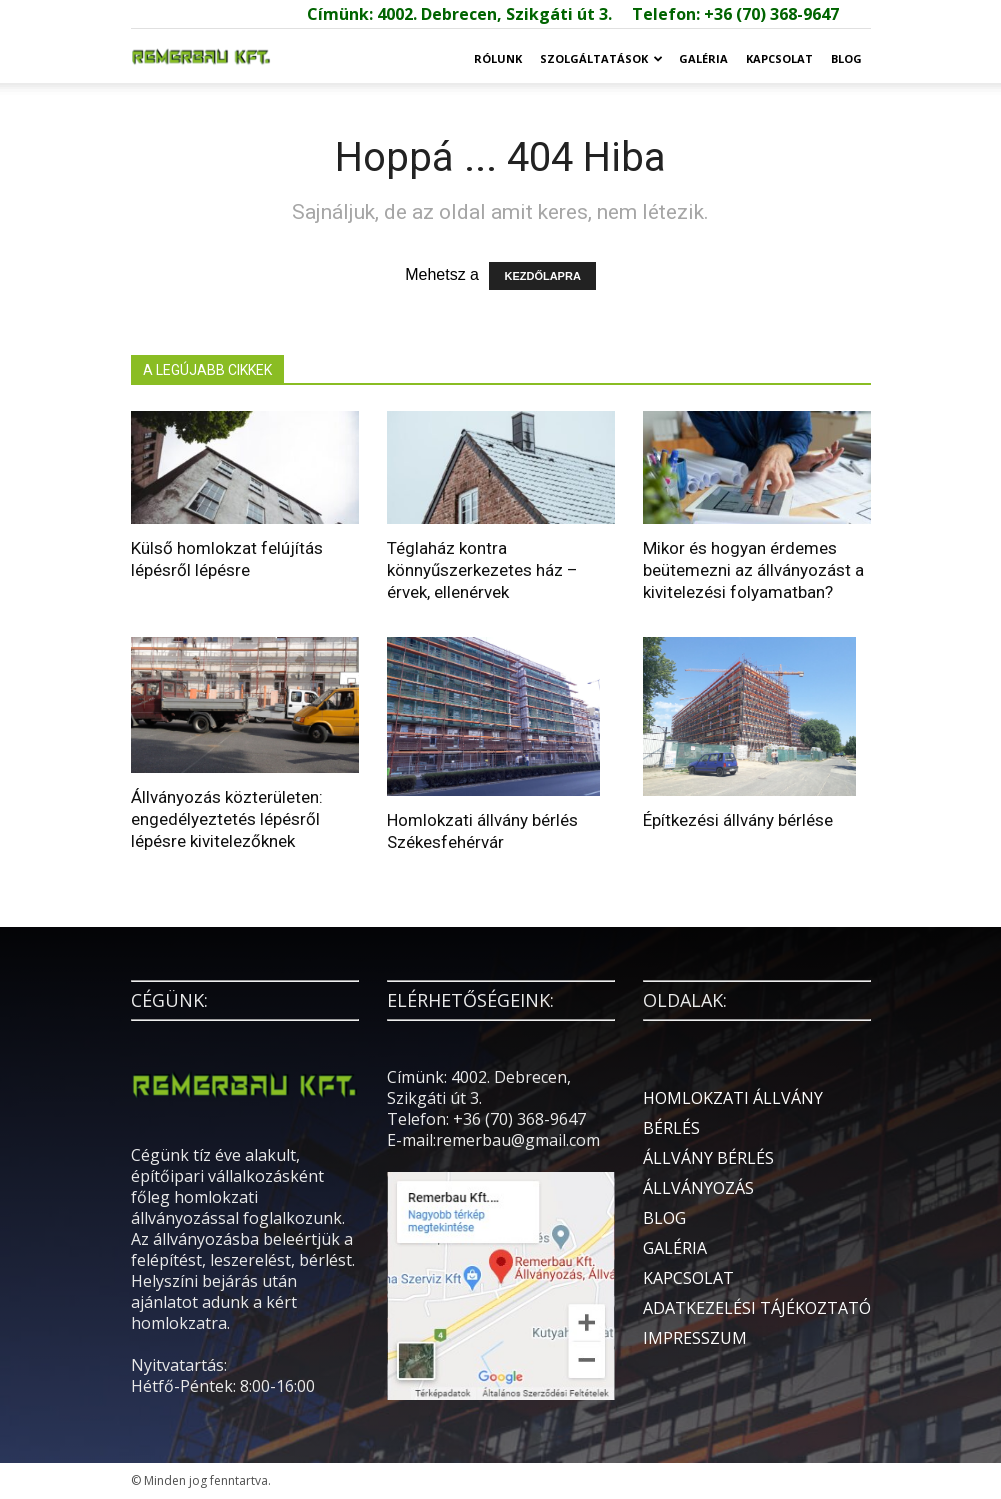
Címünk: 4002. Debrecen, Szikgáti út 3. (459, 14)
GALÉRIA (703, 58)
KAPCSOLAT (779, 58)
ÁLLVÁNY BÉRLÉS (708, 1158)
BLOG (846, 58)
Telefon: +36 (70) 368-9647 (735, 14)
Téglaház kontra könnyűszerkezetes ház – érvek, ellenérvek (482, 570)
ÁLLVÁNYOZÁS (698, 1188)
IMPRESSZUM (695, 1338)
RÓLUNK (498, 58)
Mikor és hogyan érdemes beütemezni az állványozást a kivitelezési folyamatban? (753, 570)
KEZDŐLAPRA (542, 276)
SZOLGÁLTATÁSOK (601, 58)
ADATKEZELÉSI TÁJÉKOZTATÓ (757, 1308)
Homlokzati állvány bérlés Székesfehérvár (482, 831)
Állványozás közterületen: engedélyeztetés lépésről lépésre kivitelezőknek (227, 819)
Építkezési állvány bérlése (738, 820)
